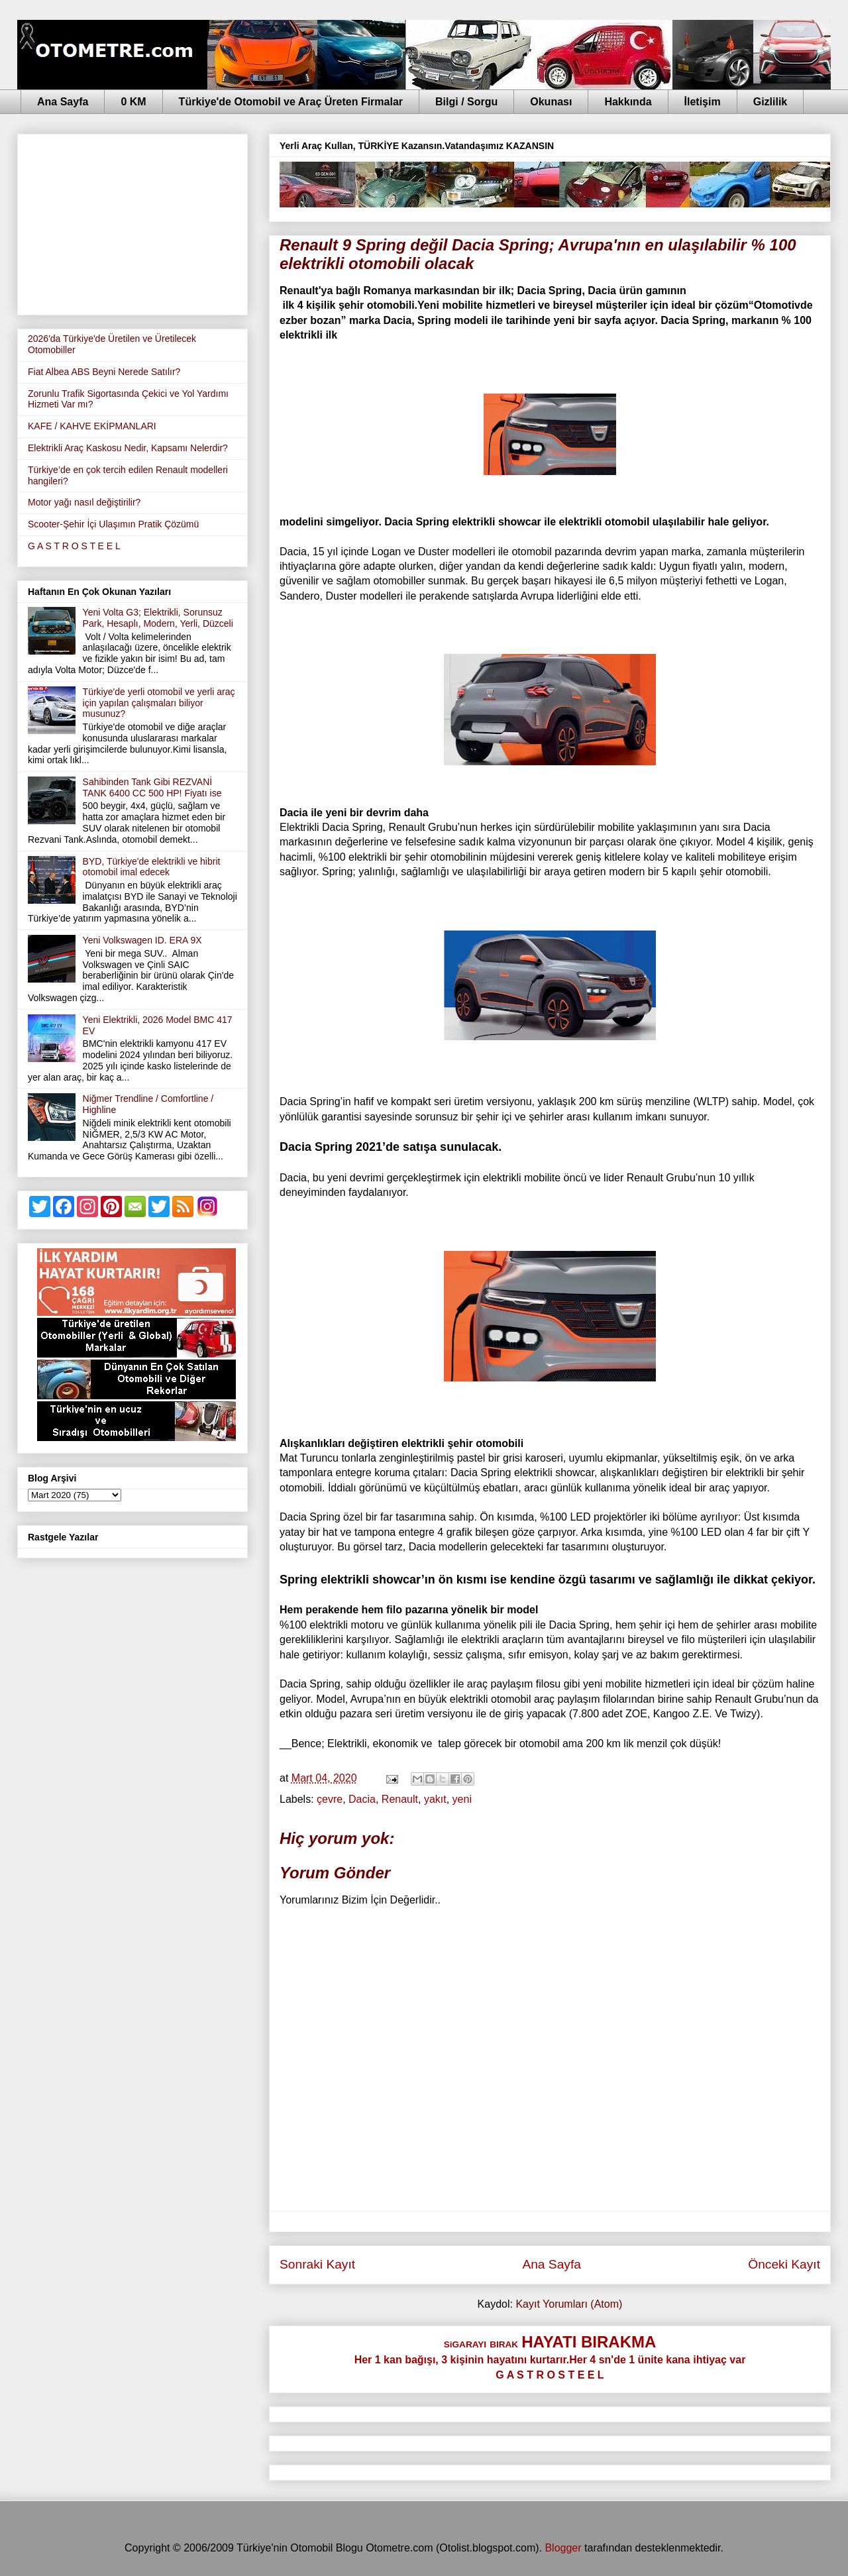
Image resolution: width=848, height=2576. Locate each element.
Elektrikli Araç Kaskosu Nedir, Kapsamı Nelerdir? (128, 448)
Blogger (563, 2547)
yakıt (435, 1799)
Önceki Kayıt (784, 2264)
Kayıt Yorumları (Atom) (568, 2304)
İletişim (702, 101)
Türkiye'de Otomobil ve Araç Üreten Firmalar (291, 101)
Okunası (551, 101)
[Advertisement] (132, 222)
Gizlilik (770, 101)
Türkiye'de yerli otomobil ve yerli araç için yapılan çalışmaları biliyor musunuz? (159, 703)
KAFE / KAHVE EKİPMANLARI (92, 426)
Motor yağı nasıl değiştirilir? (84, 502)
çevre (330, 1799)
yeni (462, 1799)
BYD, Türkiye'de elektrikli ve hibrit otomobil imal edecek (152, 867)
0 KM (133, 101)
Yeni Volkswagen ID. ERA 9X (142, 940)
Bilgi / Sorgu (466, 101)
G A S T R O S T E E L (74, 546)
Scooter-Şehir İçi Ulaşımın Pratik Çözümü (113, 524)
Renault (400, 1799)
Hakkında (627, 101)
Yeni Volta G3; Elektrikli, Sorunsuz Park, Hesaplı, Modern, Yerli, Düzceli (158, 618)
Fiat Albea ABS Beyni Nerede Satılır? (104, 371)
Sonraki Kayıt (317, 2264)
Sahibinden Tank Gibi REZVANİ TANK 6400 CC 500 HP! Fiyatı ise (152, 787)
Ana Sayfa (62, 101)
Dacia (362, 1799)
